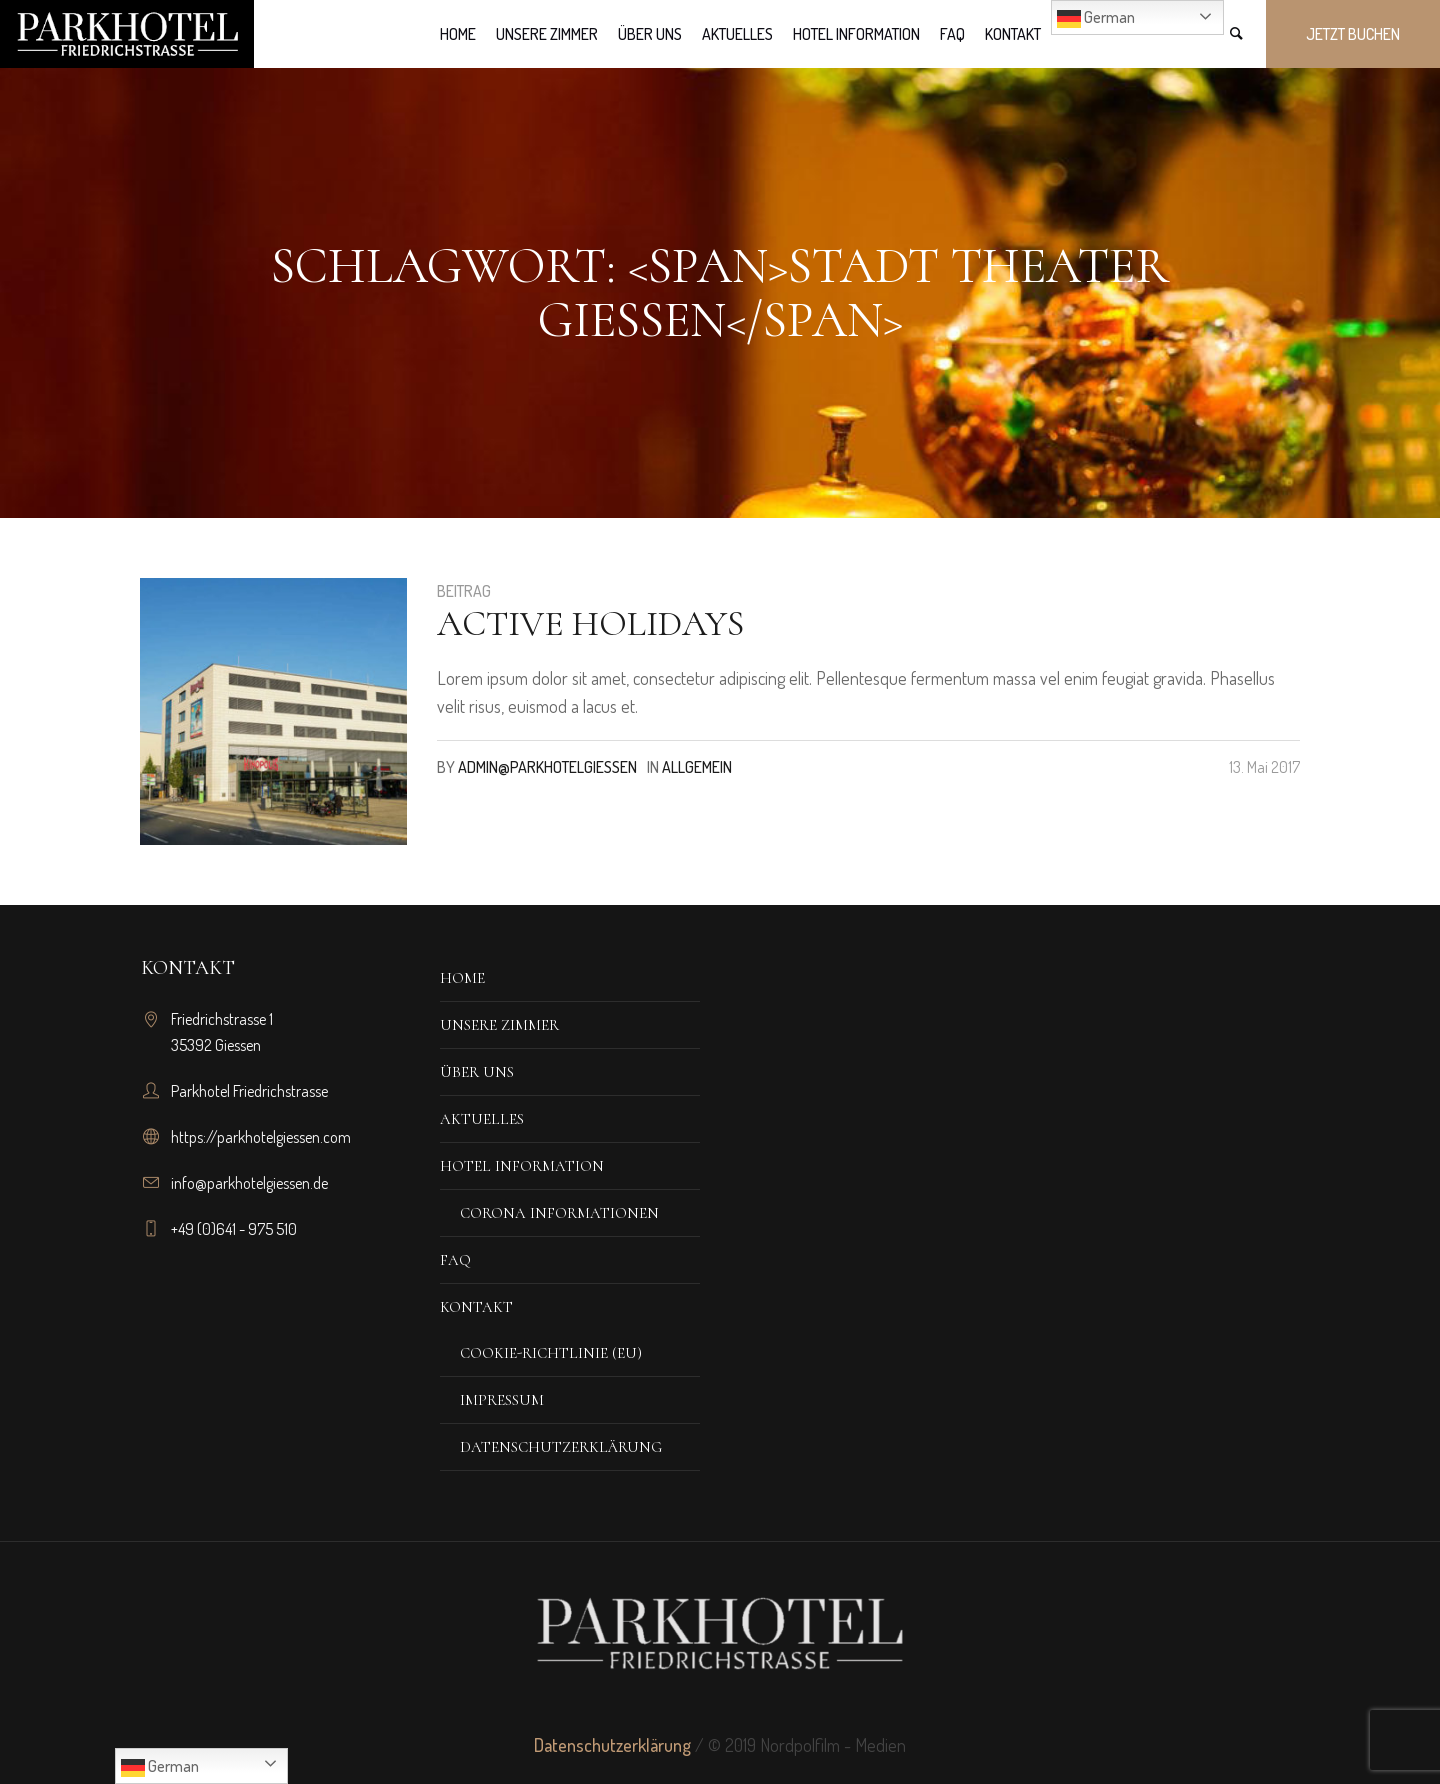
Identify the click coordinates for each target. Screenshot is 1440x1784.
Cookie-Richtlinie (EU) (551, 1353)
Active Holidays (590, 623)
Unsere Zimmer (499, 1025)
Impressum (502, 1400)
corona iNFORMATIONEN (559, 1213)
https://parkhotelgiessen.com (261, 1137)
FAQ (455, 1260)
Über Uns (477, 1072)
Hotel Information (522, 1166)
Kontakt (476, 1307)
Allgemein (697, 767)
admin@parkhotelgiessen (547, 767)
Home (462, 978)
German (1096, 19)
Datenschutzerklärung (561, 1447)
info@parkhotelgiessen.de (249, 1183)
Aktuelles (482, 1119)
